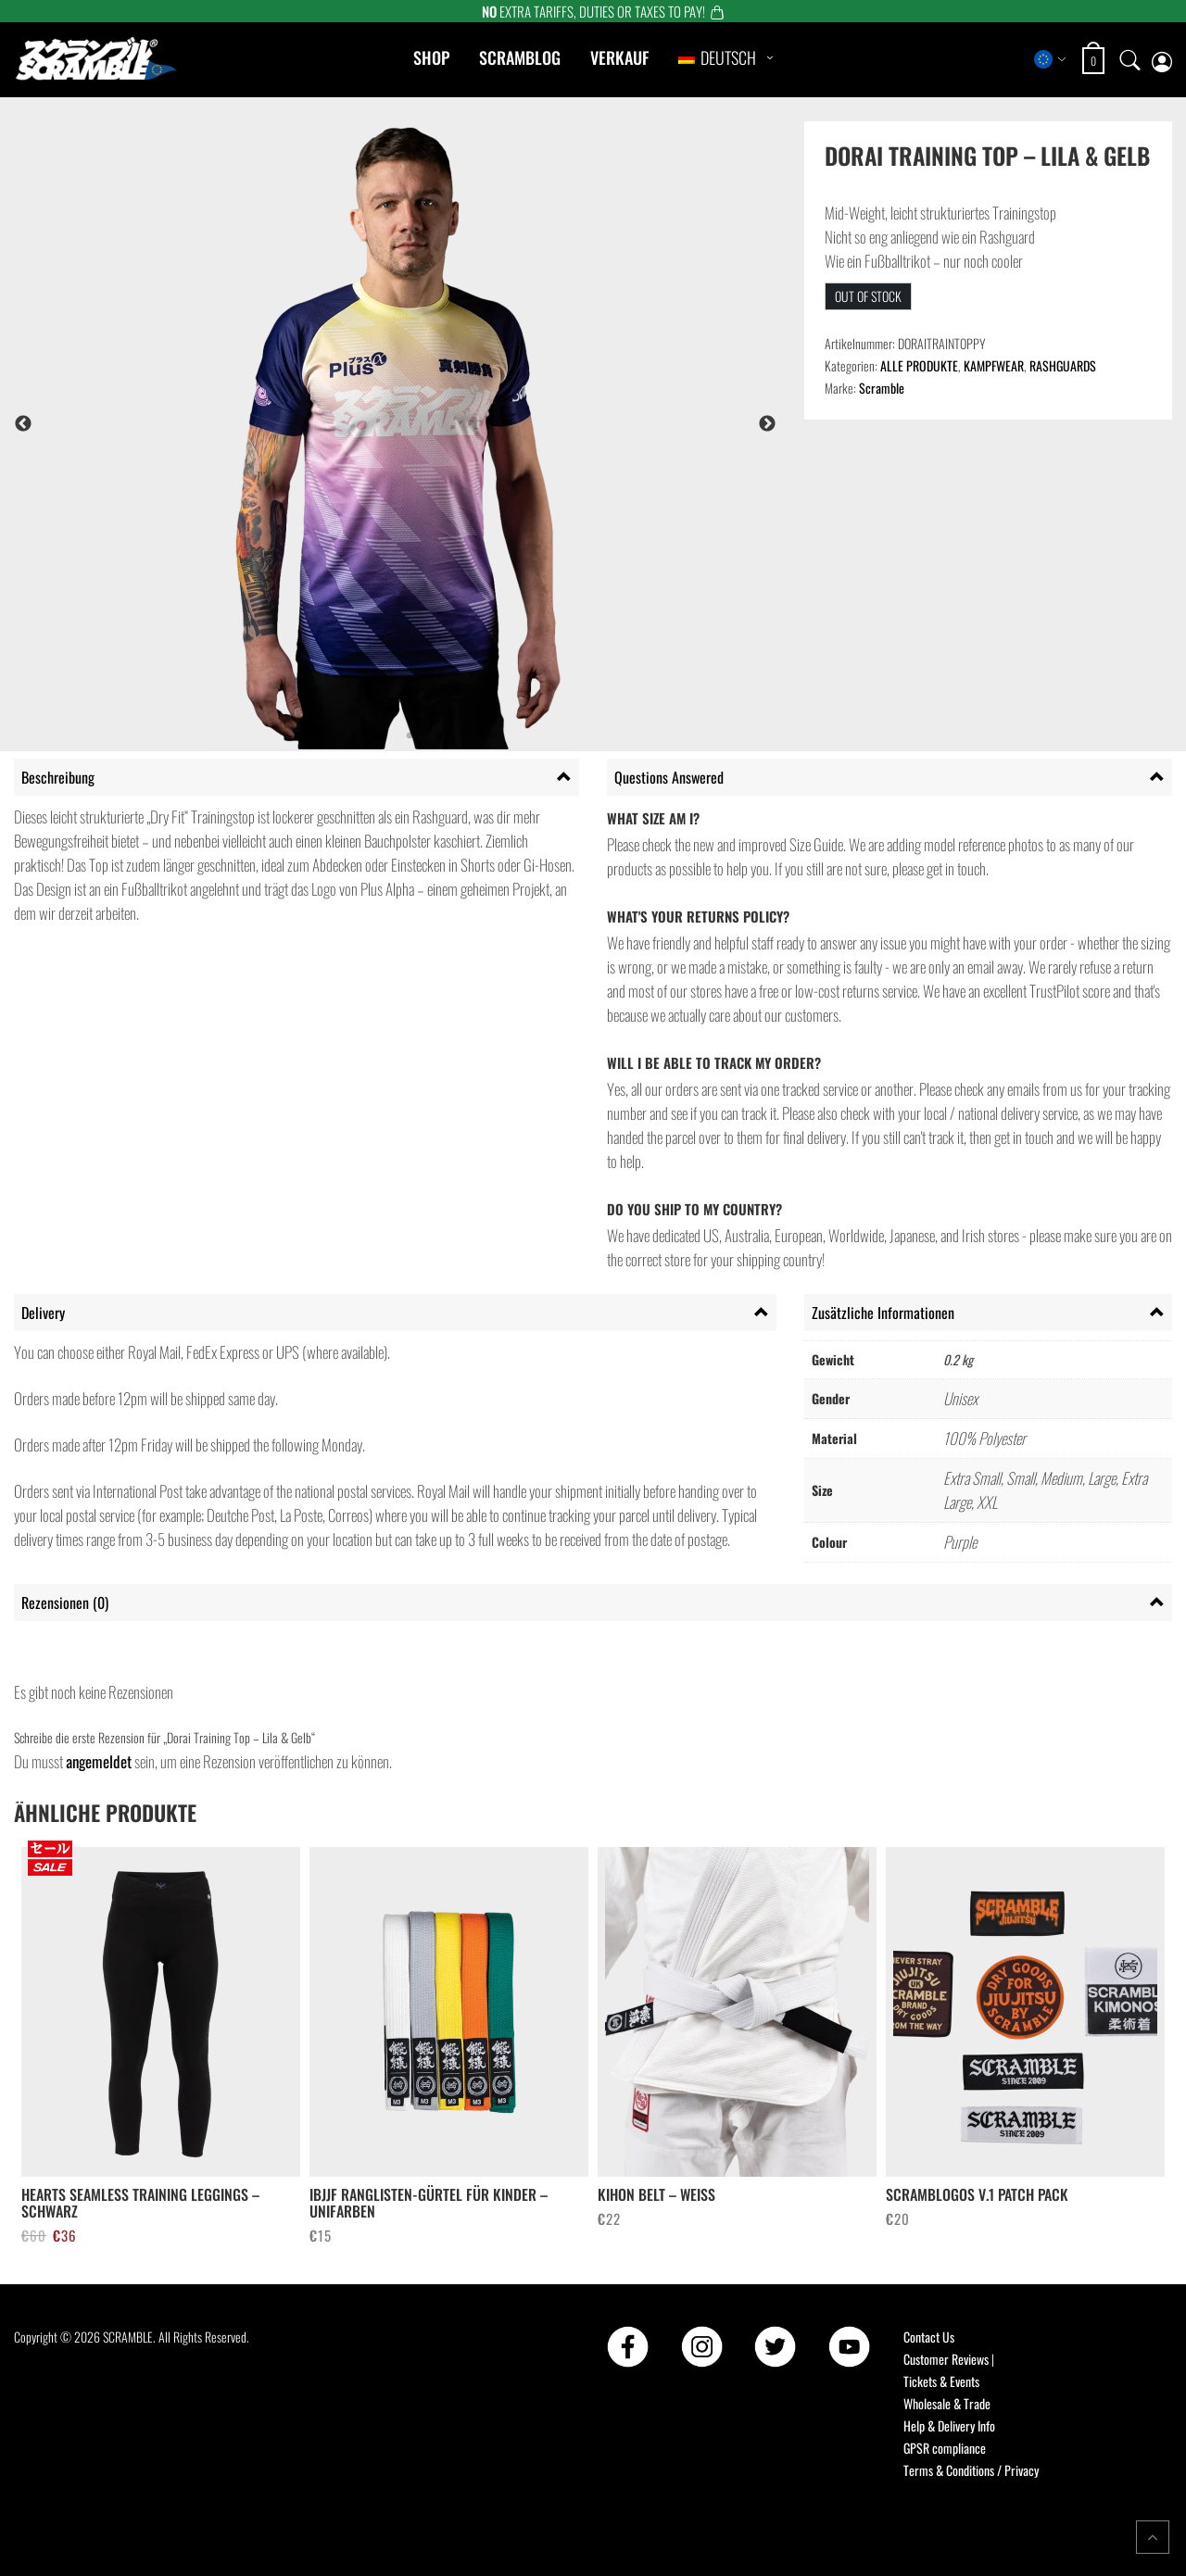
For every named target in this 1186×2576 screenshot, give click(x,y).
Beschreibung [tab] (58, 777)
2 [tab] (326, 736)
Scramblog (520, 57)
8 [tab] (493, 736)
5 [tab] (409, 736)
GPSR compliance (944, 2447)
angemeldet (99, 1761)
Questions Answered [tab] (669, 777)
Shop (431, 57)
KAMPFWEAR (994, 365)
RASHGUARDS (1062, 365)
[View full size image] (445, 423)
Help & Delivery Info (949, 2425)
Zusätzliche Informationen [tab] (883, 1312)
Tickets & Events (941, 2381)
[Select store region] (1050, 59)
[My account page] (1162, 59)
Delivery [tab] (43, 1312)
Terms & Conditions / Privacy (971, 2470)
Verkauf (619, 57)
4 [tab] (381, 736)
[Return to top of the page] (1152, 2537)
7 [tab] (465, 736)
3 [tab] (354, 736)
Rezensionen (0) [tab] (64, 1602)
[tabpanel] (445, 423)
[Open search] (1130, 59)
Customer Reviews (946, 2359)
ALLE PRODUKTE (919, 365)
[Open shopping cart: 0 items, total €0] (1095, 60)
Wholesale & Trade (946, 2403)
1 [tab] (298, 736)
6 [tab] (437, 736)
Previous (23, 424)
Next (767, 424)
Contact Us (928, 2336)
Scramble (881, 387)
